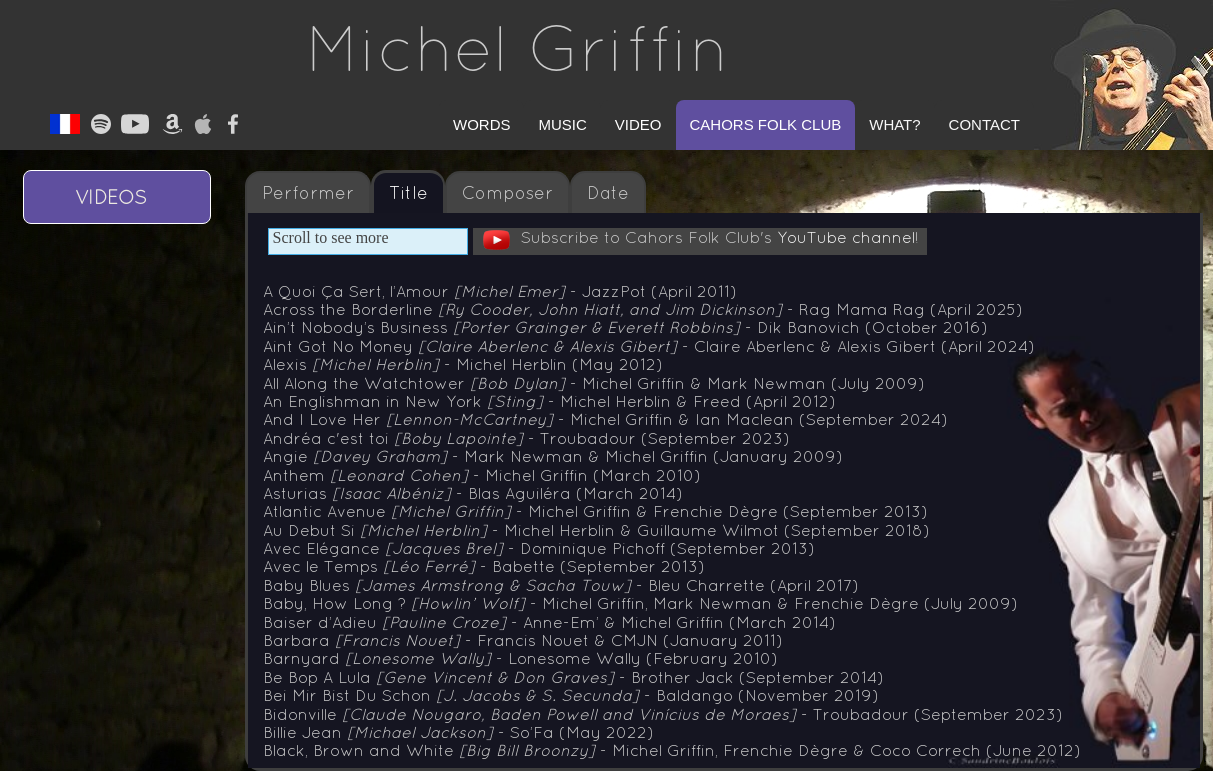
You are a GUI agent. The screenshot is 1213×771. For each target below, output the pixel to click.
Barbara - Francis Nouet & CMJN (523, 640)
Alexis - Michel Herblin (463, 364)
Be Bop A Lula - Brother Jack (573, 677)
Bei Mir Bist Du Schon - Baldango (571, 695)
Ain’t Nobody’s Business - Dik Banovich (625, 327)
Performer (308, 193)
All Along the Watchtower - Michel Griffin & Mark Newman (594, 383)
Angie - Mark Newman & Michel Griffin (553, 456)
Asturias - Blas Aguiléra (473, 493)
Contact (984, 124)
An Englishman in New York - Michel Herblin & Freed (549, 401)
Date (608, 193)
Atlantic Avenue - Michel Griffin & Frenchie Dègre (595, 511)
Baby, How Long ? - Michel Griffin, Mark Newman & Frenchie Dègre (640, 603)
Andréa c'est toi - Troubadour (526, 438)
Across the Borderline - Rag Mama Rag (643, 309)
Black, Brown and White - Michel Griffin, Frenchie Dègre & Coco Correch (672, 750)
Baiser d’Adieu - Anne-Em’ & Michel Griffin (549, 622)
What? (894, 124)
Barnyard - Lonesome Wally (520, 658)
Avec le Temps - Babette (484, 566)
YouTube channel (846, 237)
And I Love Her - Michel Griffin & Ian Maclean (605, 419)
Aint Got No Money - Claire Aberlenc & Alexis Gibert (649, 346)
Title (408, 193)
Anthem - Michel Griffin (482, 475)
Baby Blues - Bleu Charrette (561, 585)
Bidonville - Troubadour (663, 714)
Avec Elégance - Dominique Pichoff (539, 548)
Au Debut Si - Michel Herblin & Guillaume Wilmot (596, 530)
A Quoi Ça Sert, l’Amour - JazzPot (500, 291)
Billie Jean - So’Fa (458, 732)
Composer (507, 193)
